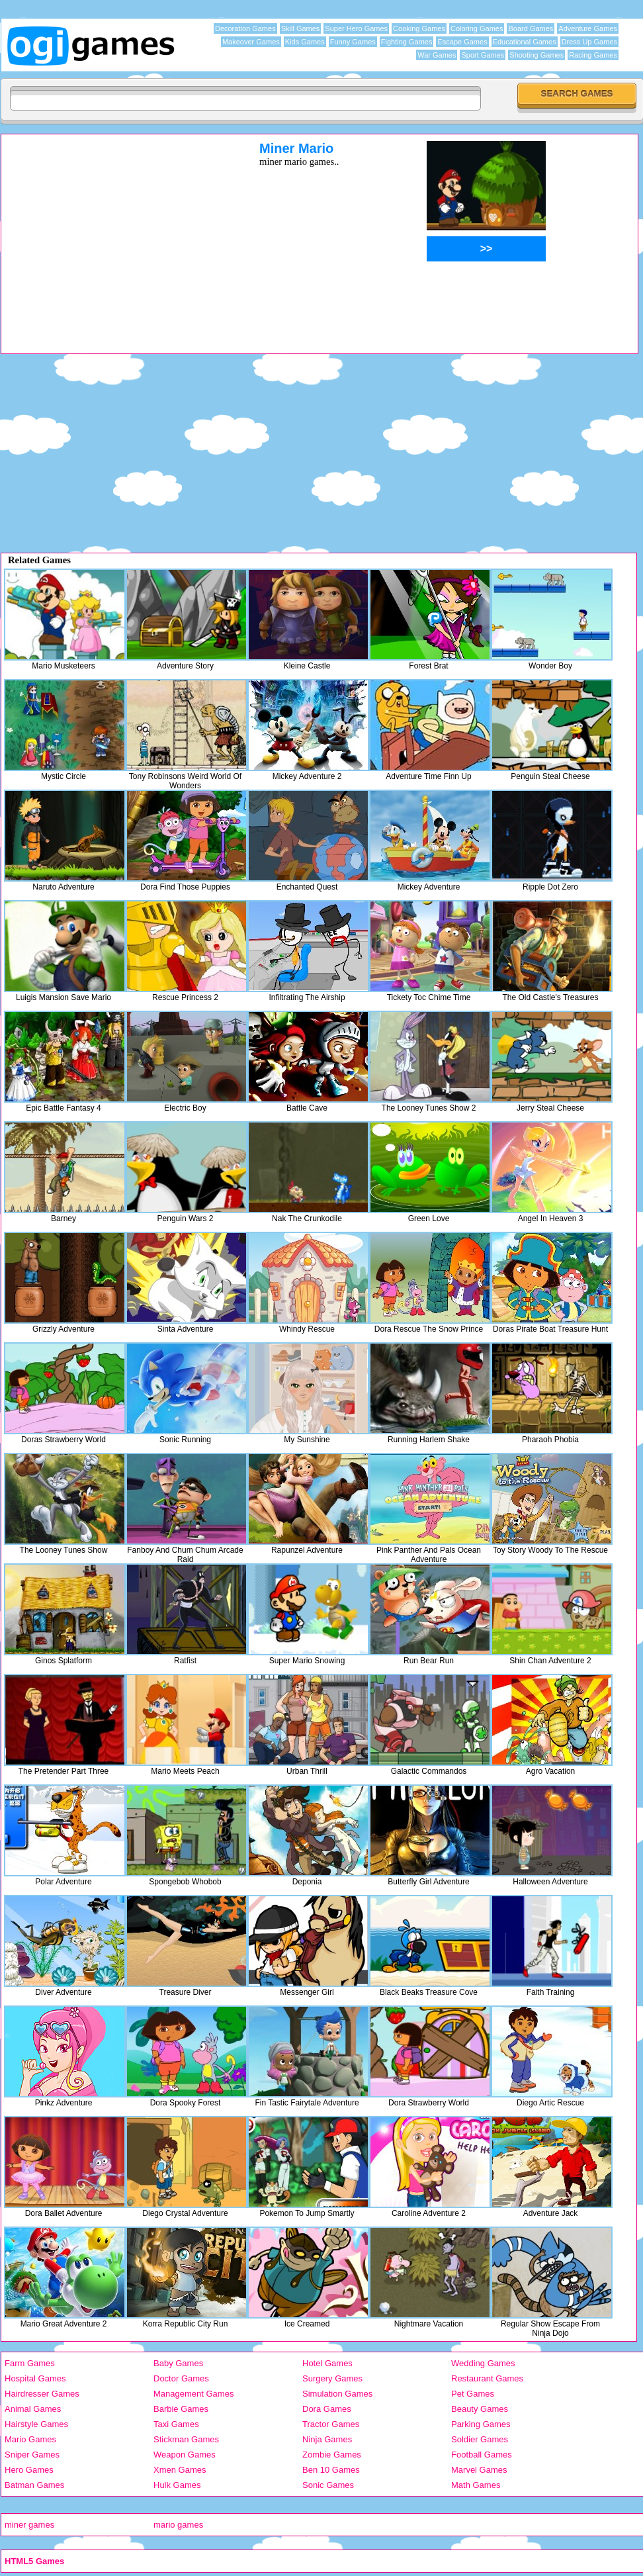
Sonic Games (328, 2485)
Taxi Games (176, 2424)
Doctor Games (181, 2378)
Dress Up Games (589, 42)
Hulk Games (177, 2485)
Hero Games (29, 2470)
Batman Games (34, 2485)
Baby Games (178, 2363)
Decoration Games (245, 28)
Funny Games (353, 42)
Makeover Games (251, 42)
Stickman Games (186, 2439)
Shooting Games (536, 55)
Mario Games (30, 2439)
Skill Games (300, 28)
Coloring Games (476, 28)
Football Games (481, 2455)
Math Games (475, 2485)
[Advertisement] (113, 233)
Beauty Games (479, 2409)
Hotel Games (327, 2363)
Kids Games (305, 42)
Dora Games (326, 2409)
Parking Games (481, 2424)
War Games (436, 55)
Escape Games (462, 42)
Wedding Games (483, 2363)
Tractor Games (330, 2424)
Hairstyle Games (36, 2424)
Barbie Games (180, 2409)
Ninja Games (327, 2439)
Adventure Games (587, 28)
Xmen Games (179, 2470)
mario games (178, 2525)
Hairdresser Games (42, 2394)
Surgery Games (332, 2378)
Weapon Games (184, 2455)
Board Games (530, 28)
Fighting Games (407, 42)
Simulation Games (337, 2394)
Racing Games (593, 55)
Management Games (193, 2394)
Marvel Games (479, 2470)
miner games (29, 2525)
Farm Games (30, 2363)
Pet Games (472, 2394)
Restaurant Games (487, 2378)
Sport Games (482, 55)
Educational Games (524, 42)
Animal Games (33, 2409)
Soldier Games (479, 2439)
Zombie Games (331, 2455)
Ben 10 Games (331, 2470)
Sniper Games (32, 2455)
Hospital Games (35, 2378)
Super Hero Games (356, 28)
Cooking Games (419, 28)
